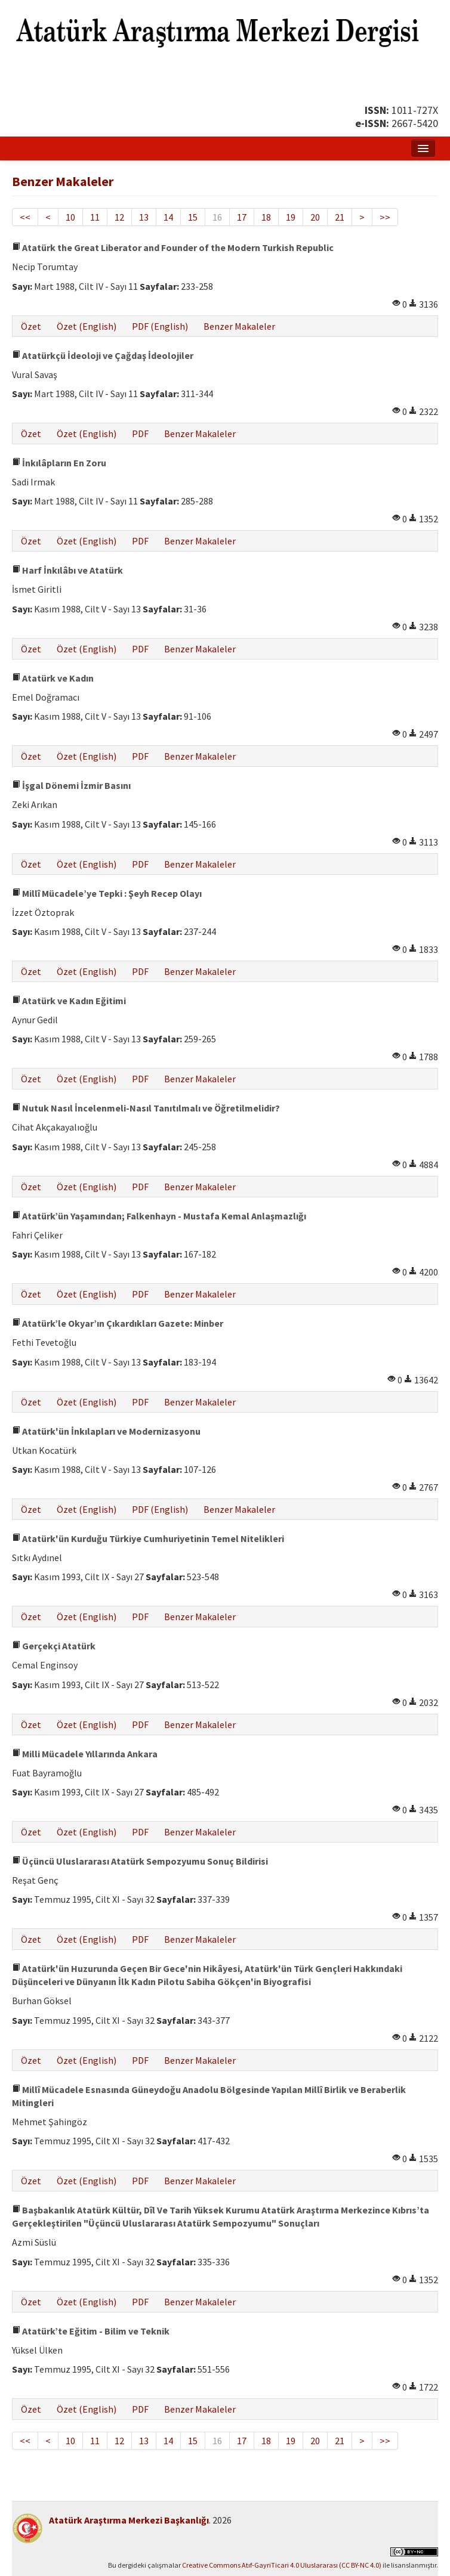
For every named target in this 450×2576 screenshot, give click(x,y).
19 (290, 217)
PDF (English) (160, 326)
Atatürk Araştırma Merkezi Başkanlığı (129, 2520)
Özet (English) (86, 326)
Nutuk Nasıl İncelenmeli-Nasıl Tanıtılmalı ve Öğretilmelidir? (146, 1108)
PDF (140, 433)
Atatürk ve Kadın (53, 678)
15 (193, 217)
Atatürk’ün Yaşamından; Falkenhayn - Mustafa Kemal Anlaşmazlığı (159, 1216)
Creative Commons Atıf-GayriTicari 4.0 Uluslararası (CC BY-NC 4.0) (281, 2564)
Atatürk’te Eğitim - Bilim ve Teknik (90, 2331)
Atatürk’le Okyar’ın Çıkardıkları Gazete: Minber (117, 1323)
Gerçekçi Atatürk (53, 1646)
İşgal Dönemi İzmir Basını (71, 785)
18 (266, 217)
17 (241, 217)
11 (95, 217)
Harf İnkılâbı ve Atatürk (67, 570)
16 (217, 217)
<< (25, 217)
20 (315, 217)
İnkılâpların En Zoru (59, 463)
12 (119, 217)
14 (168, 217)
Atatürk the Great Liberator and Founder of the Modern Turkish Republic (173, 247)
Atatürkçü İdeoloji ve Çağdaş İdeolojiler (102, 355)
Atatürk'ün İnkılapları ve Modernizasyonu (106, 1431)
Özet (31, 326)
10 (70, 217)
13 (144, 217)
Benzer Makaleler (239, 326)
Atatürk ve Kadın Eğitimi (69, 1001)
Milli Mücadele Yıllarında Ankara (85, 1754)
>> (385, 217)
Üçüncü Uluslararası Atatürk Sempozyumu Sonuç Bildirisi (140, 1861)
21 (339, 217)
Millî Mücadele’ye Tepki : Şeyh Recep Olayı (107, 893)
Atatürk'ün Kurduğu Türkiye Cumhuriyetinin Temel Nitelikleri (148, 1538)
